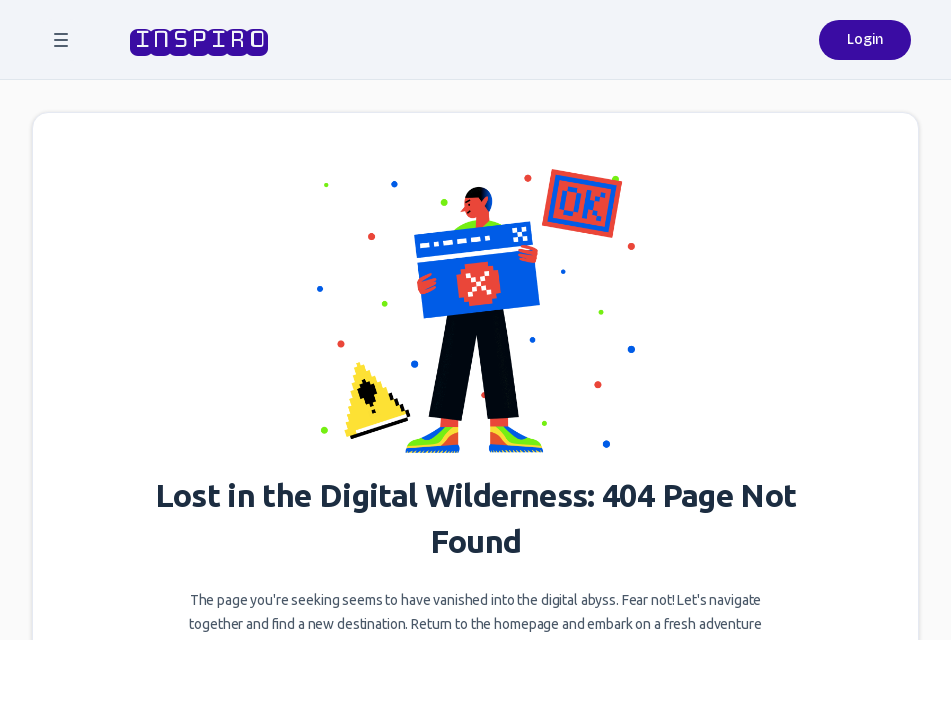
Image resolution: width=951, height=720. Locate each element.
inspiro (197, 39)
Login (865, 39)
